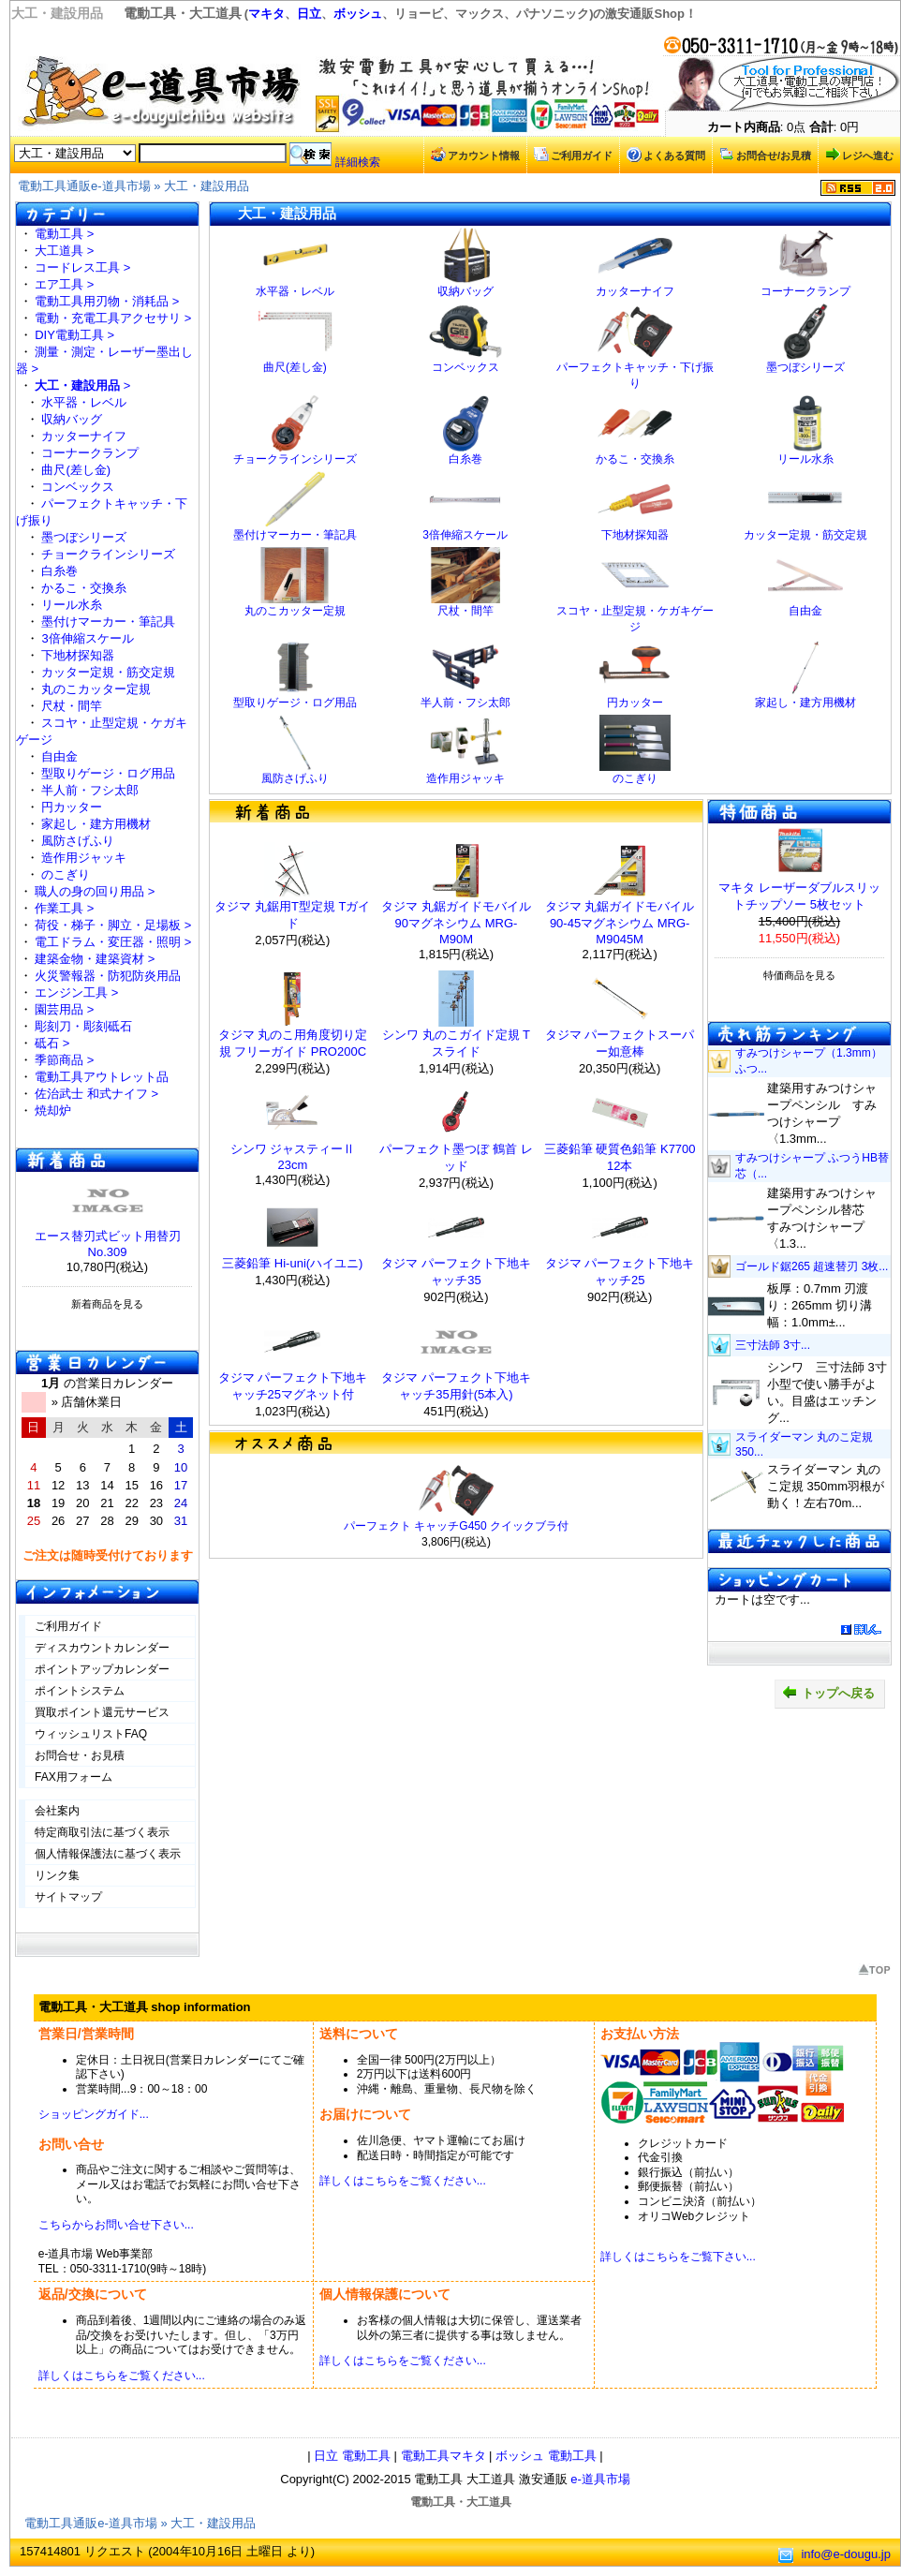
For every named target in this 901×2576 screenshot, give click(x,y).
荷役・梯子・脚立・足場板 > (113, 925)
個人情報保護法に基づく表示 (108, 1853)
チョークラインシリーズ (108, 554)
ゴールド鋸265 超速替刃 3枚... (811, 1266)
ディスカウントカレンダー (102, 1647)
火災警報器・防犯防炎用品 (108, 976)
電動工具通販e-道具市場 (84, 186)
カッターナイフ (83, 436)
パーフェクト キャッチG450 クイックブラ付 (456, 1525)
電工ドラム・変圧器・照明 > (113, 942)
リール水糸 (71, 605)
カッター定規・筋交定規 (108, 672)
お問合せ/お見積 (765, 154)
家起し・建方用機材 (96, 824)
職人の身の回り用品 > (95, 891)
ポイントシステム (80, 1690)
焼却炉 (53, 1110)
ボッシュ (357, 14)
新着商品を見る (107, 1304)
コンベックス (77, 487)
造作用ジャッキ (83, 858)
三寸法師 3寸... (772, 1345)
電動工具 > (64, 234)
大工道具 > (64, 251)
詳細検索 (357, 162)
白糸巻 (59, 571)
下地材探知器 (77, 655)
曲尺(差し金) (76, 470)
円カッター (71, 807)
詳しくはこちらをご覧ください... (402, 2180)
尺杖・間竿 (71, 706)
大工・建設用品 (206, 186)
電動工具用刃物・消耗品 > (107, 301)
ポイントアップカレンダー (102, 1669)
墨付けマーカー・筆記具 (108, 621)
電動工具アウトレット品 (102, 1077)
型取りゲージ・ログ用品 (108, 773)
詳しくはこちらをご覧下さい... (678, 2256)
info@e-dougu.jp (846, 2554)
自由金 (59, 756)
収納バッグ (71, 419)
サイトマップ (68, 1896)
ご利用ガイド (573, 154)
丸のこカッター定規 (96, 689)
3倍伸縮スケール (87, 638)
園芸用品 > (64, 1009)
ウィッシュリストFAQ (91, 1733)
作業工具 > (64, 908)
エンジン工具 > (76, 992)
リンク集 (57, 1875)
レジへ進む (859, 154)
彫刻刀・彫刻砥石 (83, 1026)
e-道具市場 (600, 2479)
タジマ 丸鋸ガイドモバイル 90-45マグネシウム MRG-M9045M (620, 922)
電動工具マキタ (443, 2456)
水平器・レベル (83, 402)
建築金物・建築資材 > (95, 959)
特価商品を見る (799, 975)
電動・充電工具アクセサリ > (113, 318)
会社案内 (57, 1810)
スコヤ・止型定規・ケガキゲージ (635, 613)
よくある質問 (666, 154)
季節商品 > (64, 1060)
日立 (309, 14)
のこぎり (65, 874)
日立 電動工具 (352, 2456)
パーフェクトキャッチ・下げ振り (635, 369)
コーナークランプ (90, 453)
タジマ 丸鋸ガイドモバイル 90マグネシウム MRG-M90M (456, 922)
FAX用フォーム (73, 1777)
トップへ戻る (828, 1692)
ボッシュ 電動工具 (546, 2456)
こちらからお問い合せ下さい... (116, 2224)
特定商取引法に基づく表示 (102, 1832)
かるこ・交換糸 (83, 588)
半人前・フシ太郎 (90, 790)
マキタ (266, 14)
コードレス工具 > (82, 267)
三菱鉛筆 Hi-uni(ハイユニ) (292, 1263)
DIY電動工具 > (74, 335)
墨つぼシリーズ (83, 537)
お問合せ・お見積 (80, 1755)
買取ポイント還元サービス (102, 1712)
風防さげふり (77, 841)
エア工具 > (64, 284)
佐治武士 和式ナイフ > (96, 1094)
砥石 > (52, 1043)
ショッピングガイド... (93, 2114)
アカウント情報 (475, 154)
